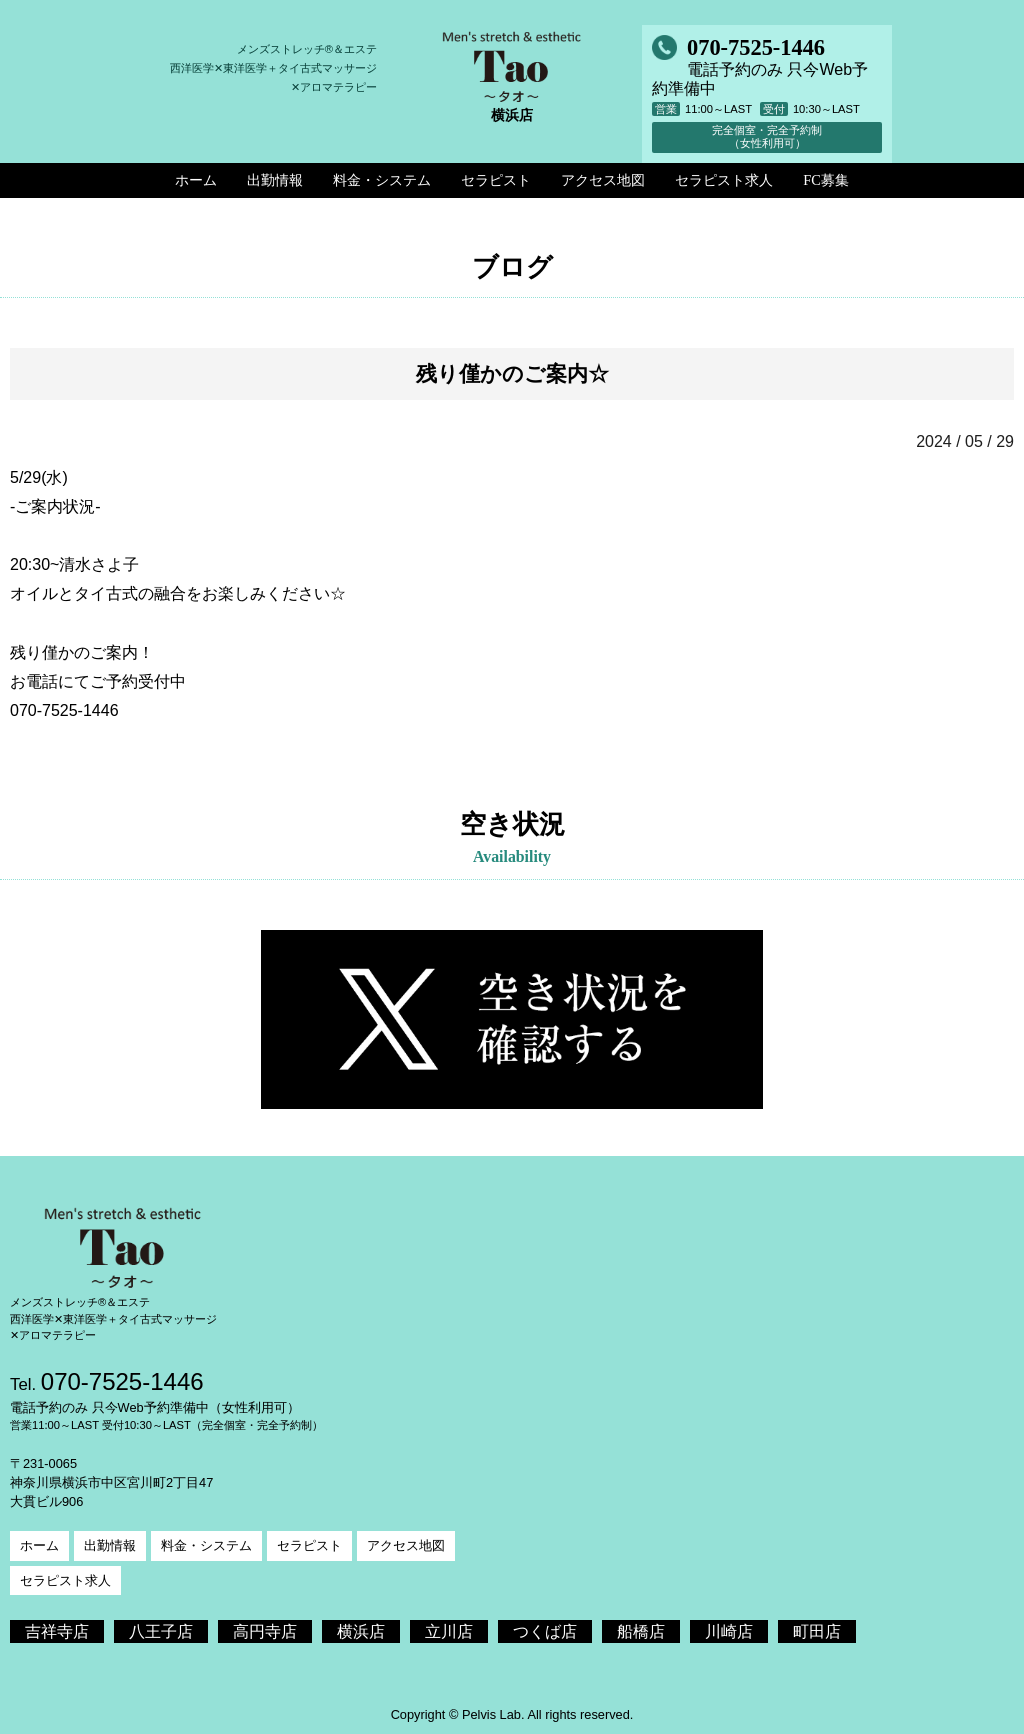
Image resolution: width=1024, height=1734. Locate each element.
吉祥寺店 (57, 1631)
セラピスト (309, 1545)
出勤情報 (110, 1545)
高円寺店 (265, 1631)
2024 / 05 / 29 (965, 441)
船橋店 (641, 1631)
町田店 (817, 1631)
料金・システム (206, 1545)
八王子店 (161, 1631)
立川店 (449, 1631)
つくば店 (545, 1631)
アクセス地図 (406, 1545)
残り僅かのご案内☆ (512, 373)
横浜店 (361, 1631)
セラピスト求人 (65, 1580)
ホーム (39, 1545)
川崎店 (729, 1631)
